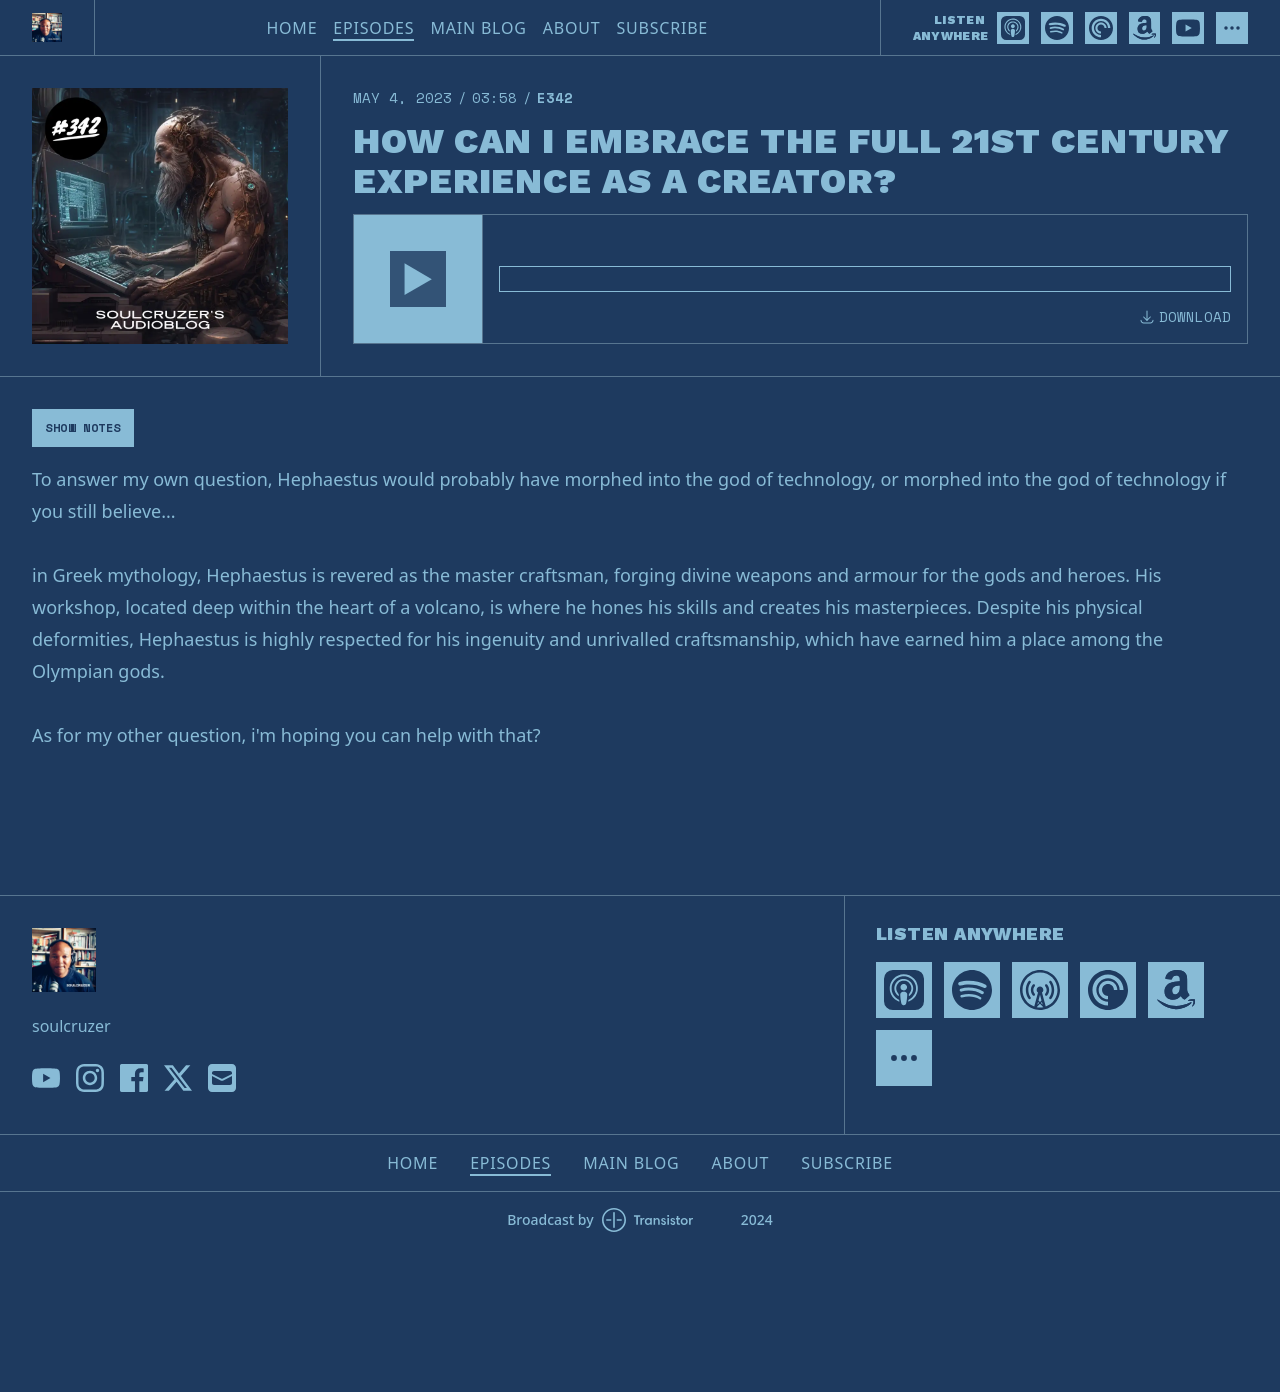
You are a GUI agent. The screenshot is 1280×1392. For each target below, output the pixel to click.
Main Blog (478, 28)
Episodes (373, 28)
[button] (418, 279)
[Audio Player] (800, 279)
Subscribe (662, 28)
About (572, 28)
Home (291, 28)
